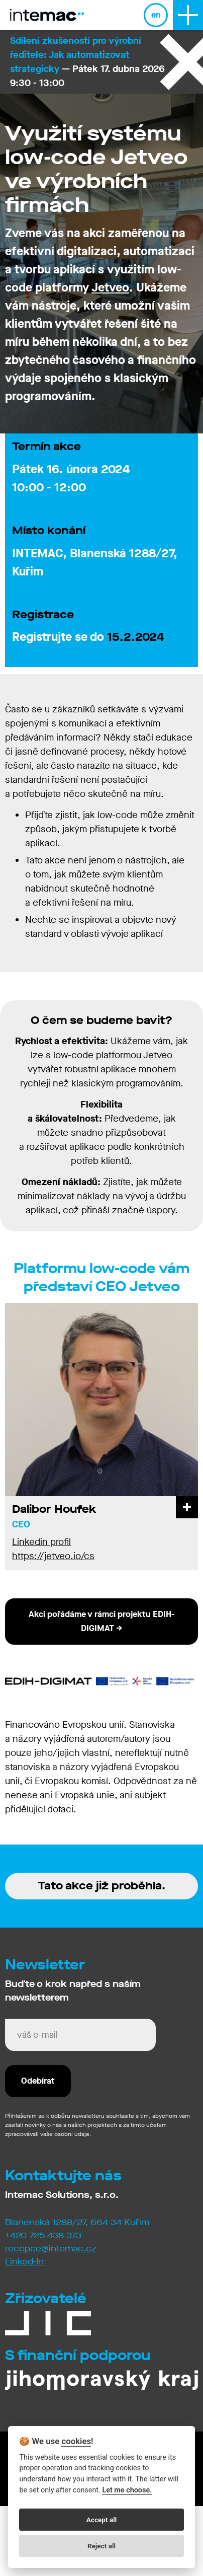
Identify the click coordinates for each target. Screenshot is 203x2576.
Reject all (101, 2546)
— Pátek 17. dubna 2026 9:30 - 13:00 (87, 61)
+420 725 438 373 (43, 2235)
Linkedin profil (41, 1541)
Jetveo (110, 287)
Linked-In (24, 2261)
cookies (76, 2441)
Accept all (101, 2520)
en (156, 15)
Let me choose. (127, 2490)
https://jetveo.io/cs (53, 1556)
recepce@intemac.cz (50, 2248)
